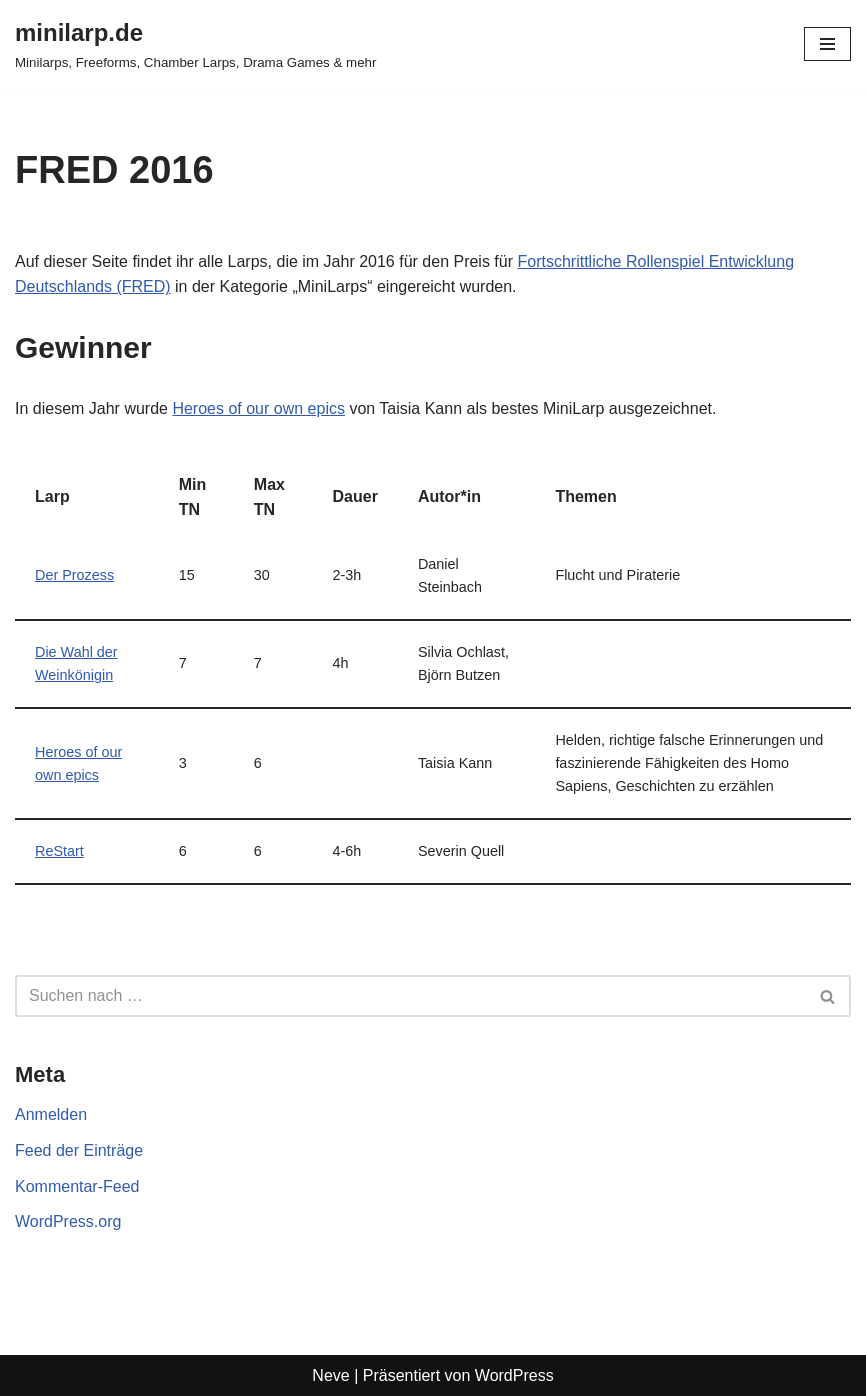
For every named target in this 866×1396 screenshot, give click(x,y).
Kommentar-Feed (77, 1186)
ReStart (59, 851)
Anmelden (51, 1114)
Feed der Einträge (79, 1150)
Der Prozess (74, 575)
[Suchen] (410, 996)
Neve (330, 1375)
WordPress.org (68, 1221)
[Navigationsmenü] (827, 44)
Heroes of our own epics (258, 408)
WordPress (514, 1375)
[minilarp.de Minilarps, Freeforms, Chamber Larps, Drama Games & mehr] (195, 44)
